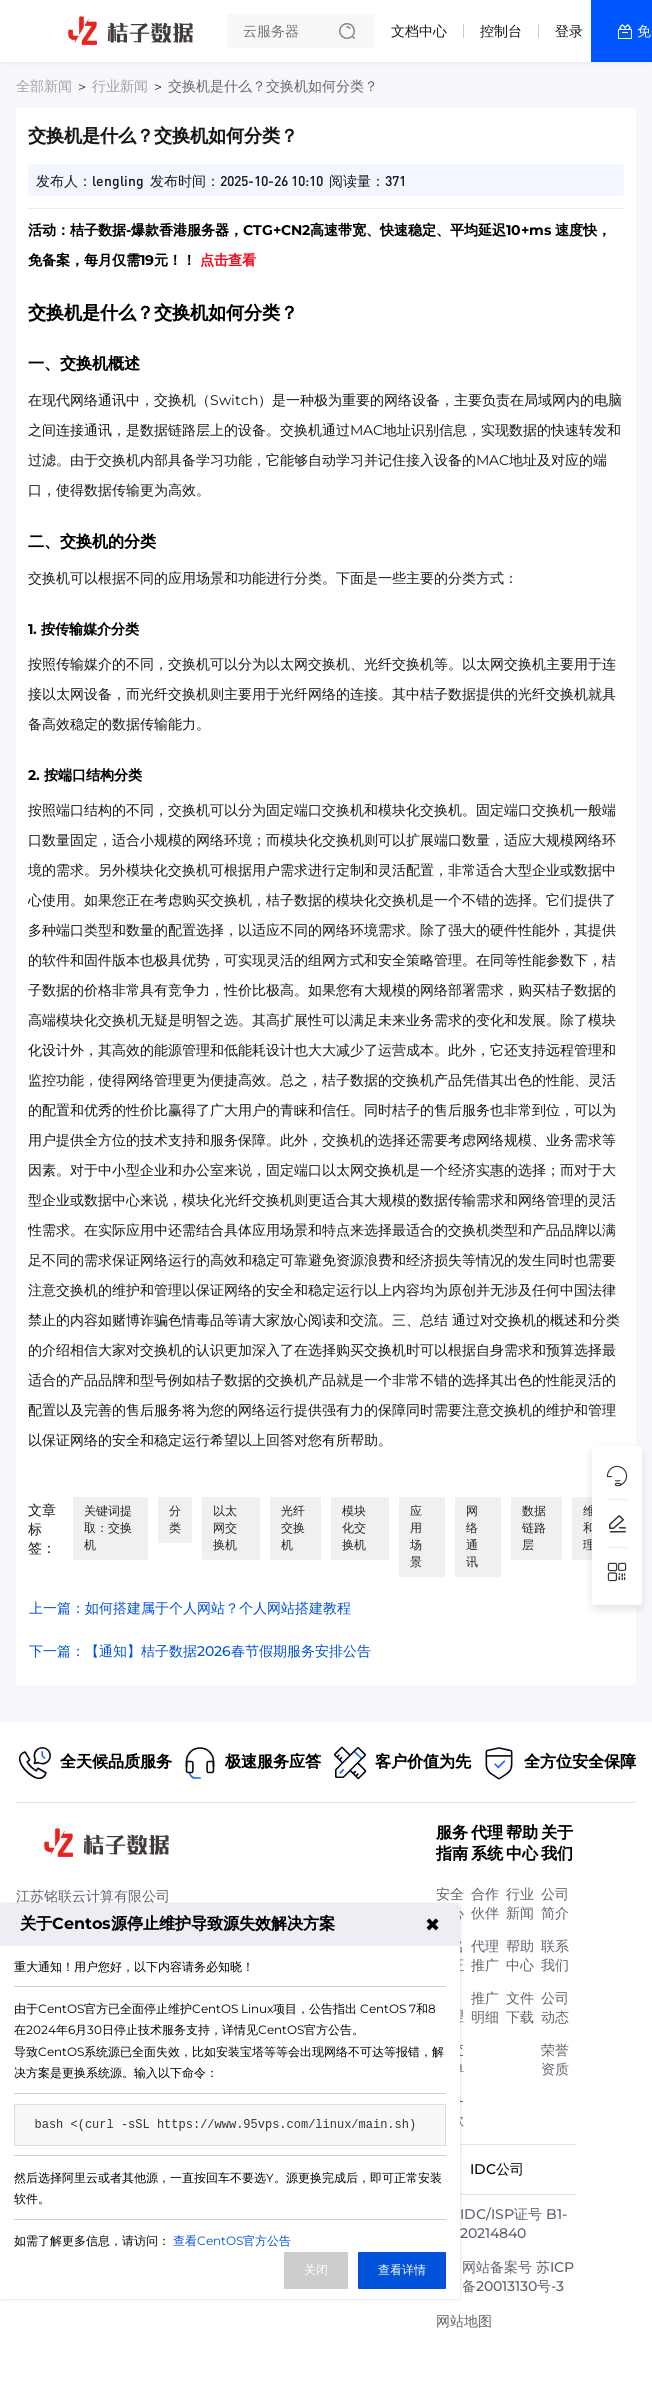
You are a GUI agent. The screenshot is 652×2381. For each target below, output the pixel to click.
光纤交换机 (293, 1527)
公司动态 (555, 2007)
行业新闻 (120, 86)
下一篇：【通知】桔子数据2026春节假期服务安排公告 (200, 1651)
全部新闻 (44, 86)
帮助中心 (520, 1955)
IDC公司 (497, 2169)
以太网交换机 (225, 1527)
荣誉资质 (555, 2059)
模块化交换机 (354, 1527)
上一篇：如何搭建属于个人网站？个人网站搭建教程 (190, 1608)
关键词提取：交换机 (108, 1527)
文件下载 (520, 2007)
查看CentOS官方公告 (232, 2240)
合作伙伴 (485, 1903)
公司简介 (555, 1903)
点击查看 (228, 260)
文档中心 (419, 31)
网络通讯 (472, 1536)
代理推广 (485, 1955)
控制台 (501, 31)
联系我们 (555, 1955)
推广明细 (485, 2007)
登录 (569, 31)
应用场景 (416, 1536)
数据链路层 (534, 1527)
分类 (175, 1519)
